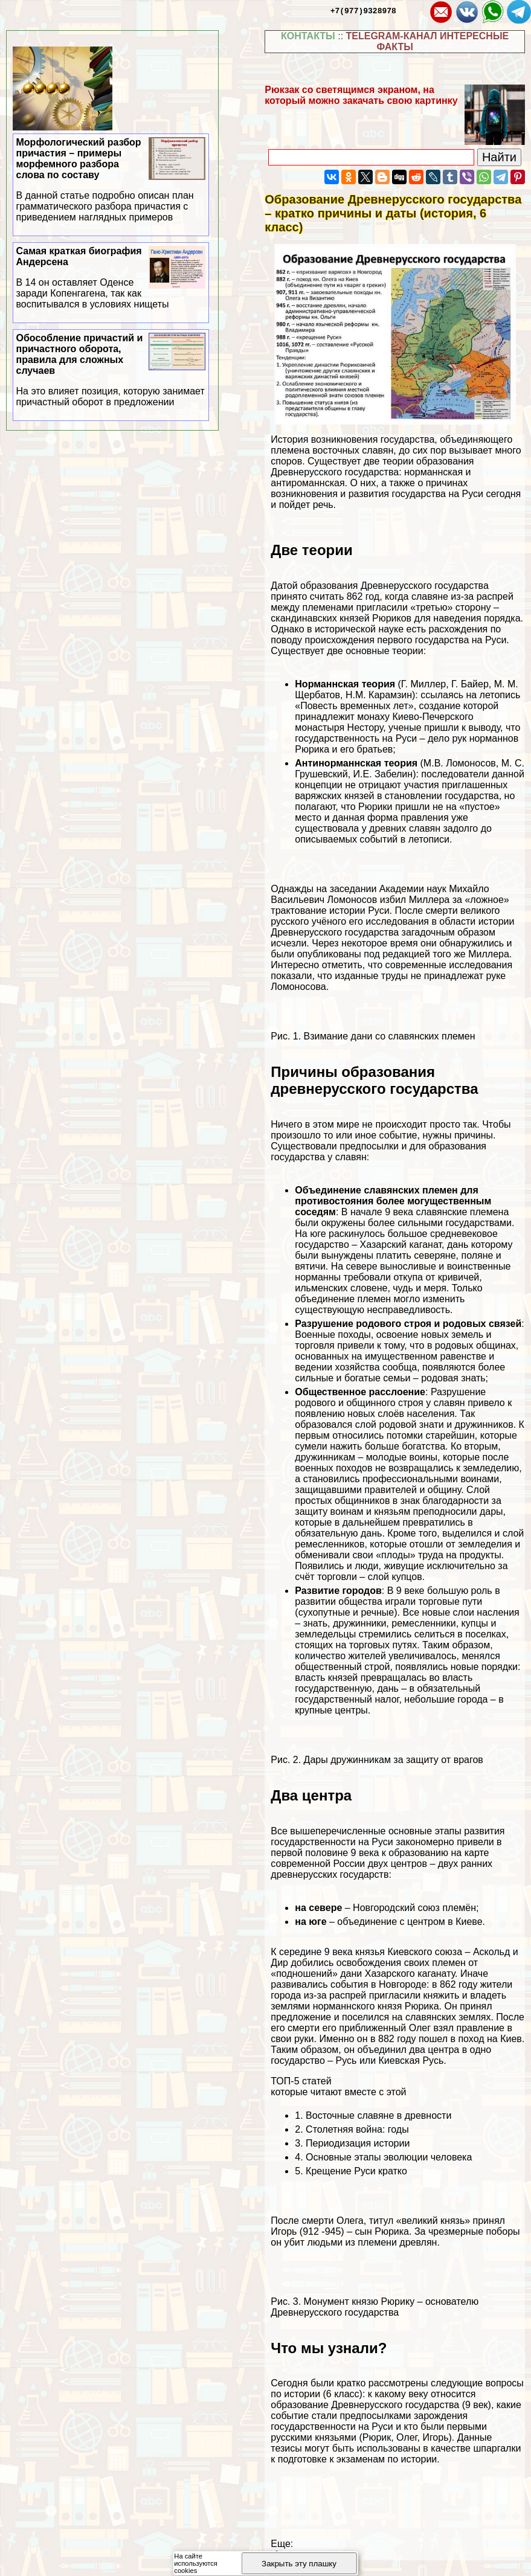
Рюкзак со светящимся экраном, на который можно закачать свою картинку (361, 95)
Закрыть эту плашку (299, 2563)
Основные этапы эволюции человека (389, 2157)
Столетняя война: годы (357, 2129)
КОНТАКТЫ (308, 36)
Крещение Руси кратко (356, 2171)
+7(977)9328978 (363, 10)
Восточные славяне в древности (378, 2115)
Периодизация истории (358, 2143)
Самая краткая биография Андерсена (111, 278)
